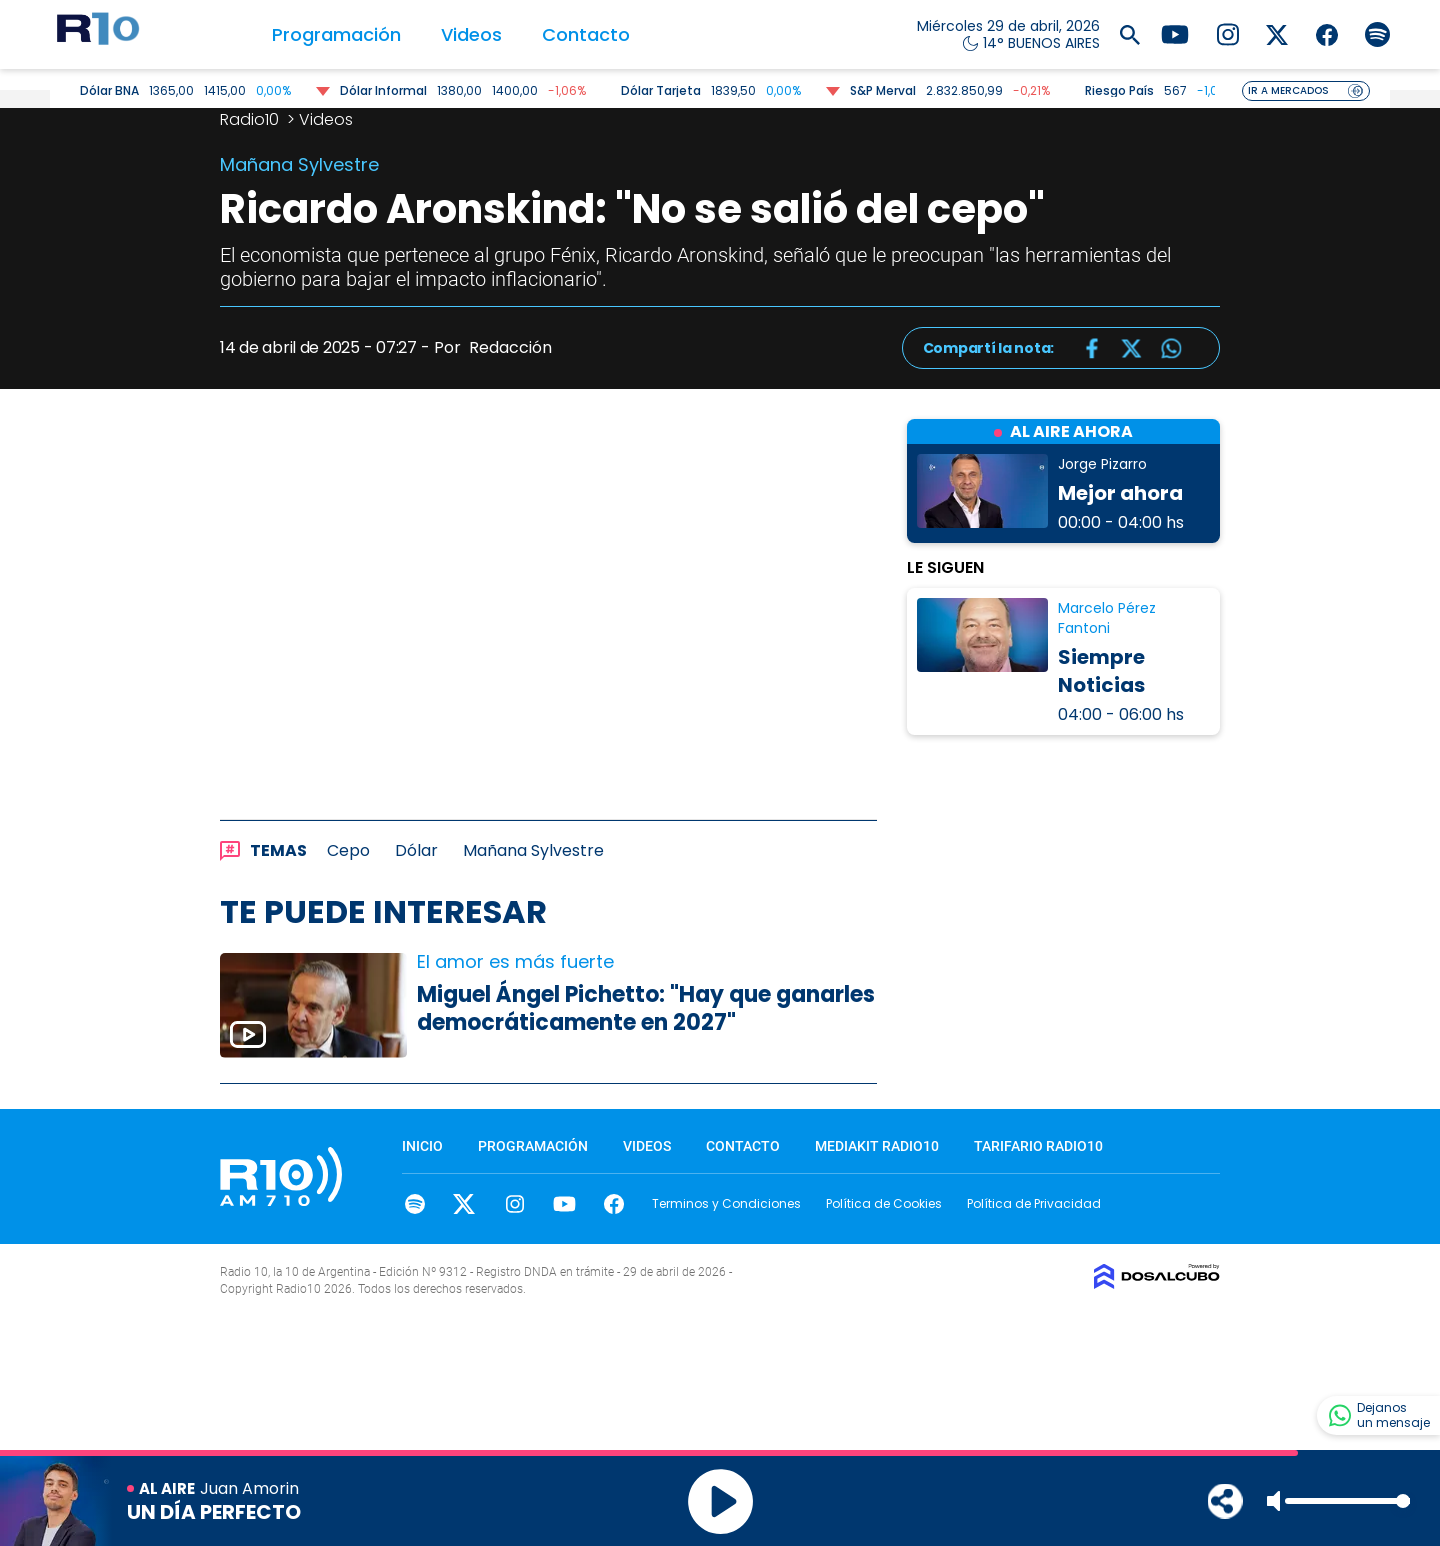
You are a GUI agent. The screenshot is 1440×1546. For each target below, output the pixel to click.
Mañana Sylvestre (533, 850)
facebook (614, 1204)
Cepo (348, 850)
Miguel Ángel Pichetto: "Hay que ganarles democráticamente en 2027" (646, 1009)
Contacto (586, 34)
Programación (336, 34)
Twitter (464, 1204)
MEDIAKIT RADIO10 (877, 1146)
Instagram (514, 1204)
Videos (471, 34)
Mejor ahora (1120, 493)
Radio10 (251, 120)
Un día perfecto (214, 1512)
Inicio (422, 1146)
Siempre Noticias (1101, 671)
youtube (564, 1204)
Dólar (416, 850)
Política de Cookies (884, 1203)
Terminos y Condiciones (726, 1203)
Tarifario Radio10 (1038, 1146)
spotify (414, 1204)
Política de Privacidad (1034, 1203)
